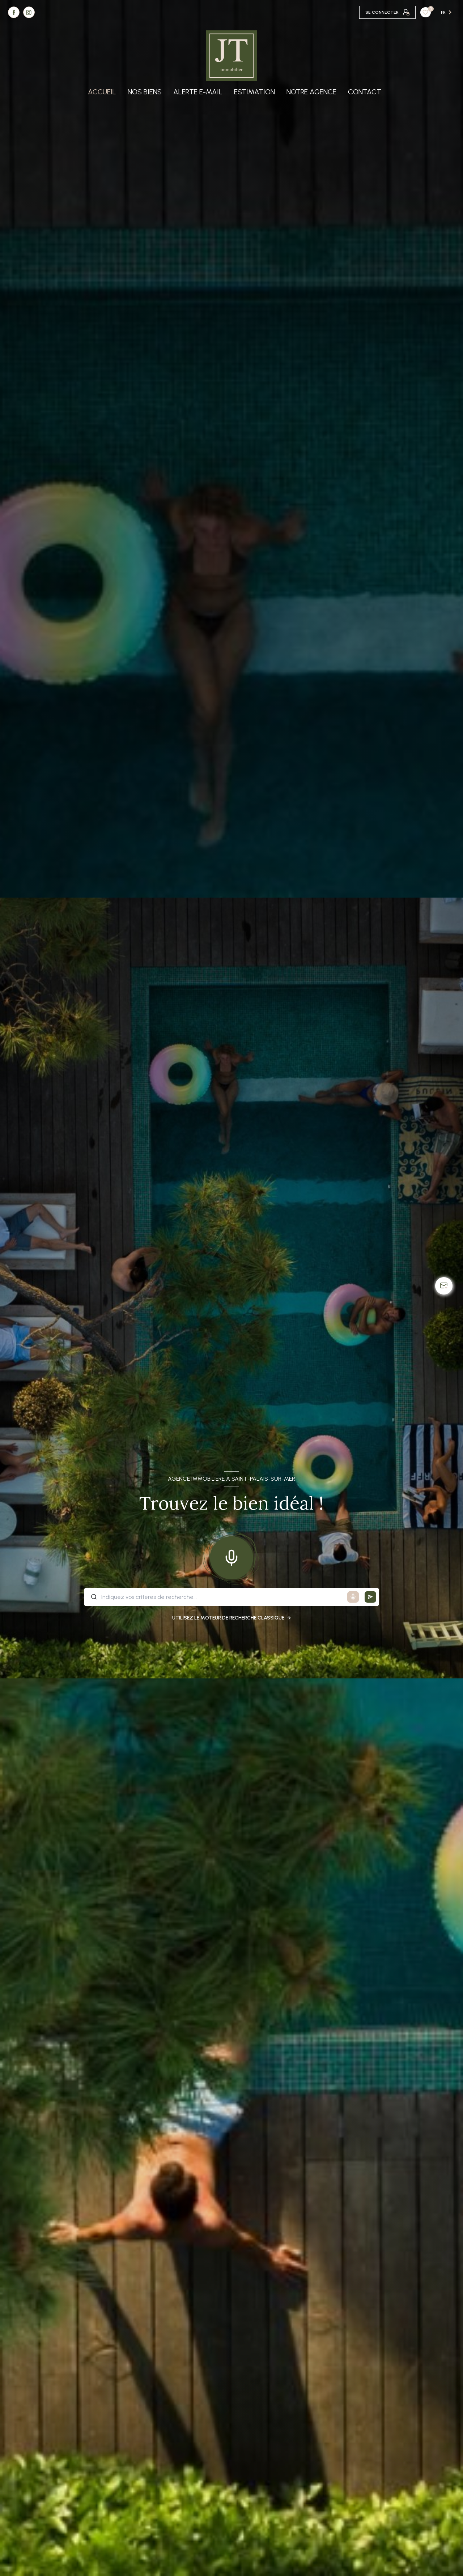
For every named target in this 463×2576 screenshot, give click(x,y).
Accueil (102, 91)
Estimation (254, 91)
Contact (364, 91)
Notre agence (311, 91)
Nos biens (145, 91)
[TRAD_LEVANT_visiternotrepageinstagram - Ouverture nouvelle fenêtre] (29, 12)
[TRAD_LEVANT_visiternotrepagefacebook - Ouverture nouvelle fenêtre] (14, 12)
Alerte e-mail (197, 91)
